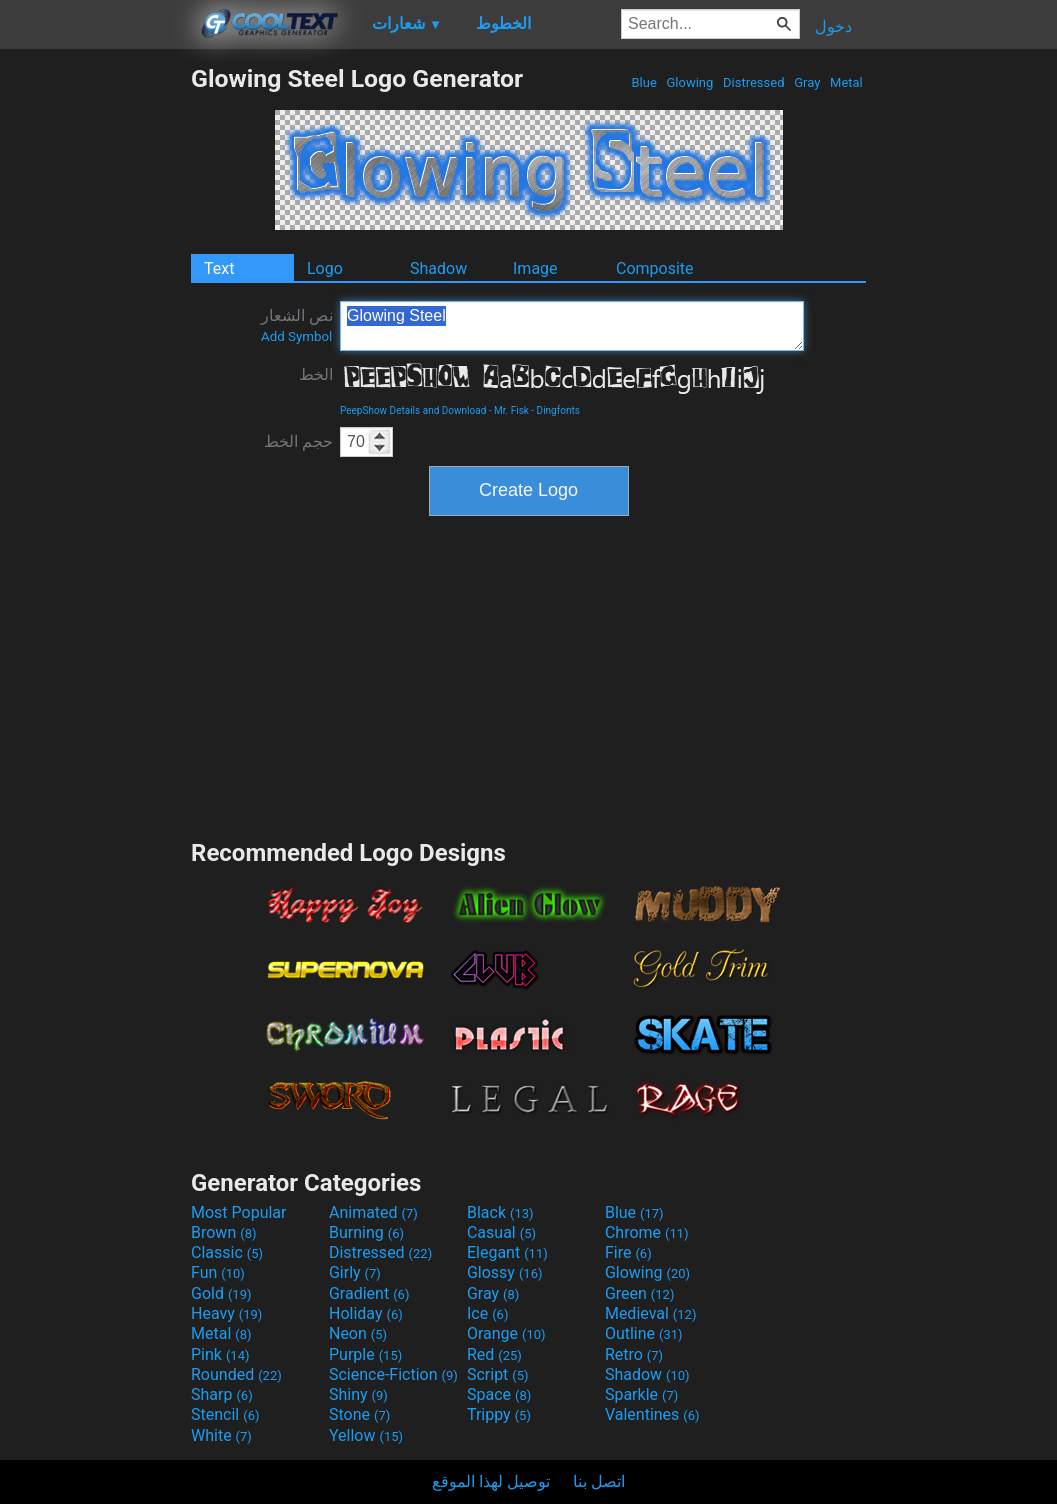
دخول (833, 26)
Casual (501, 1232)
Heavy (226, 1313)
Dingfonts (558, 410)
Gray (807, 82)
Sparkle (641, 1394)
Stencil (225, 1414)
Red (494, 1354)
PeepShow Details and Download (413, 410)
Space (499, 1394)
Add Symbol (296, 336)
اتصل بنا (599, 1481)
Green (640, 1293)
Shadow (438, 268)
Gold (221, 1293)
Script (498, 1374)
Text (219, 268)
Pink (220, 1354)
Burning (366, 1232)
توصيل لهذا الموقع (491, 1481)
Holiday (366, 1313)
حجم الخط (298, 441)
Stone (359, 1414)
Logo (325, 268)
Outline (644, 1333)
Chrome (647, 1232)
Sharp (222, 1394)
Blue (644, 82)
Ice (487, 1313)
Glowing (689, 82)
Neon (358, 1333)
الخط (316, 374)
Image (535, 268)
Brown (223, 1232)
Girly (355, 1272)
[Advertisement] (95, 364)
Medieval (651, 1313)
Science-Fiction (393, 1374)
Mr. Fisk (511, 410)
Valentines (652, 1414)
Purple (365, 1354)
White (221, 1435)
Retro (634, 1354)
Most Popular (239, 1212)
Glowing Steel (572, 326)
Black (500, 1212)
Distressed (754, 82)
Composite (655, 268)
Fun (218, 1272)
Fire (628, 1252)
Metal (846, 82)
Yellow (366, 1435)
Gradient (369, 1293)
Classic (227, 1252)
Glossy (505, 1272)
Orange (506, 1333)
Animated (373, 1212)
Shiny (358, 1394)
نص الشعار (297, 325)
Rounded (236, 1374)
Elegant (507, 1252)
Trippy (499, 1414)
